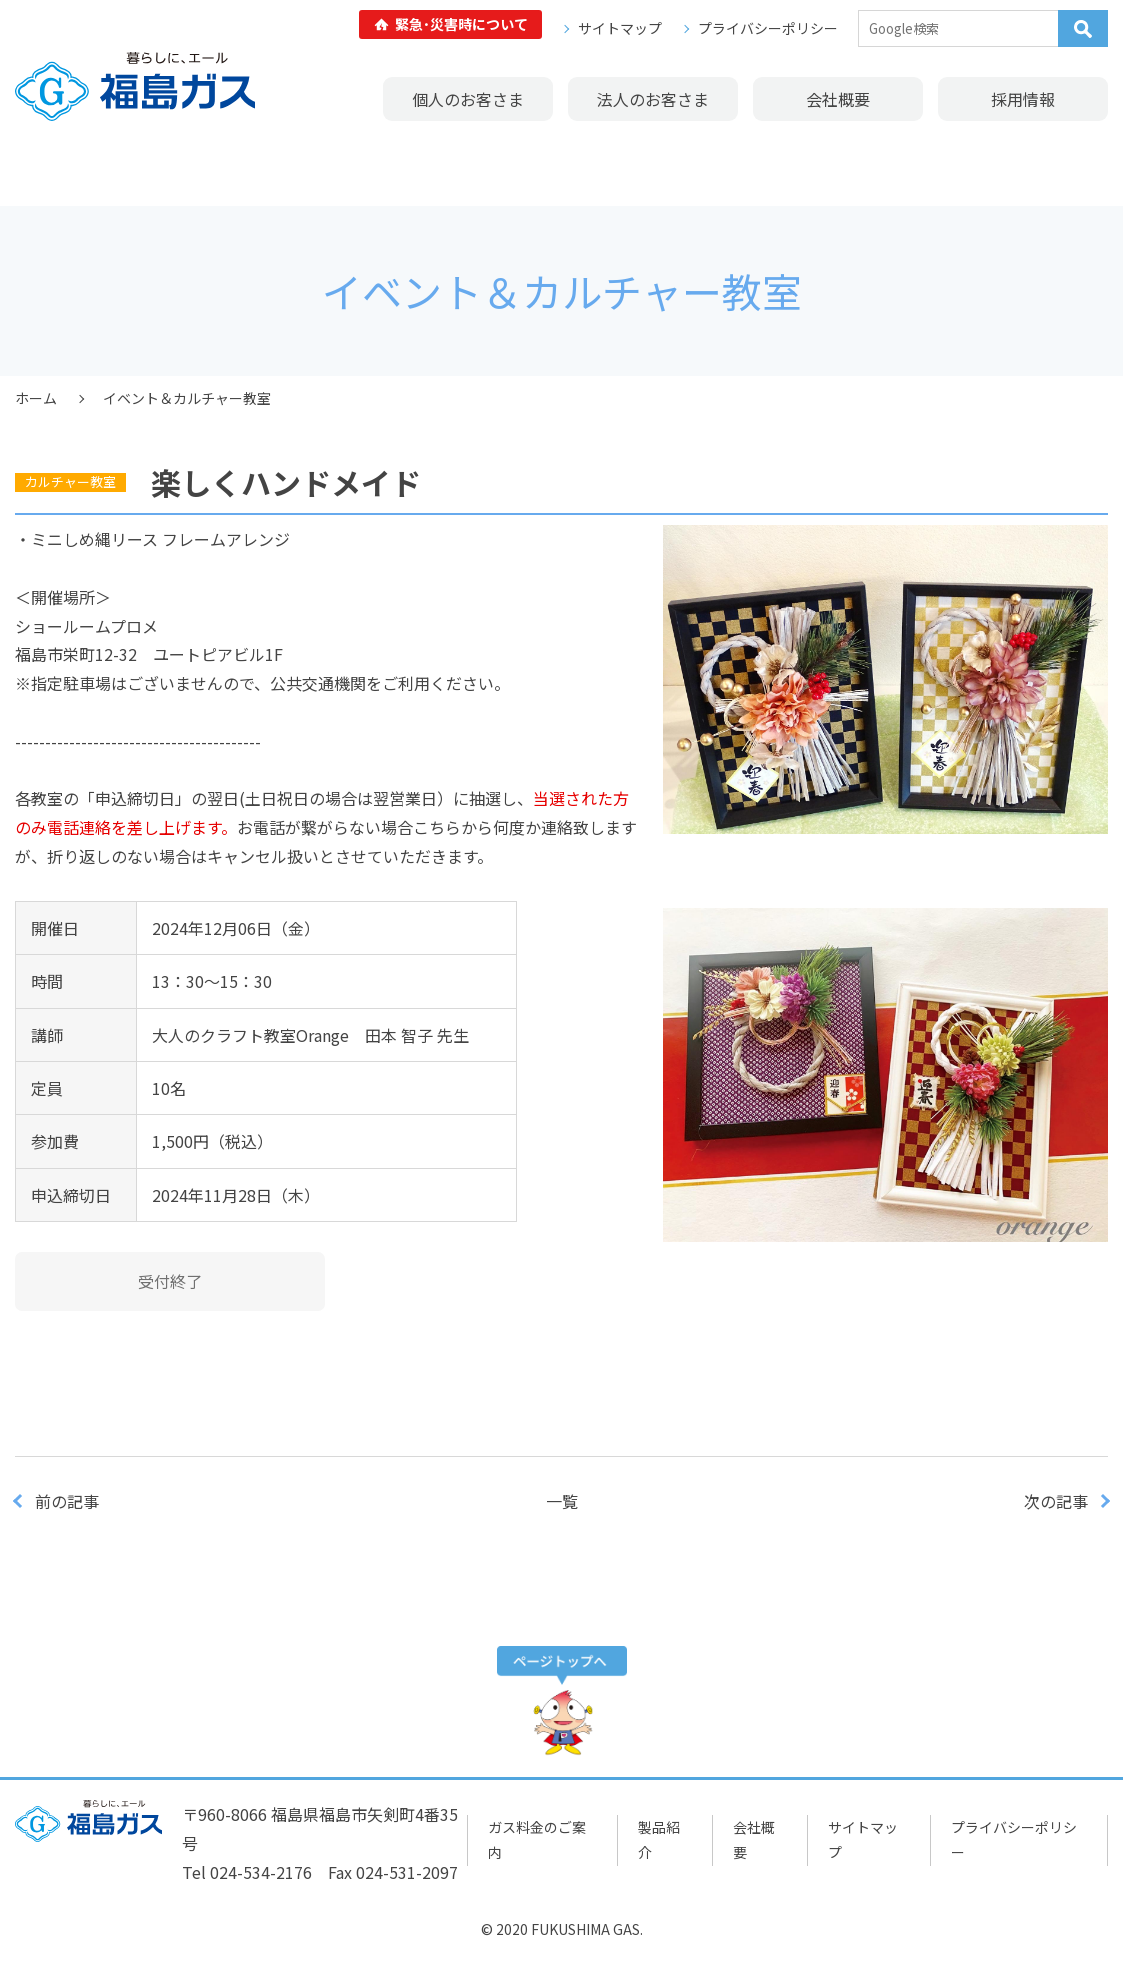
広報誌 (1047, 166)
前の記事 (67, 1501)
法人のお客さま (653, 99)
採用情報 (1023, 99)
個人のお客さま (468, 99)
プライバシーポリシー (768, 28)
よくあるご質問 (925, 166)
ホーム (36, 398)
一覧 (562, 1501)
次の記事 (1056, 1501)
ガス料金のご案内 (537, 1839)
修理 (804, 166)
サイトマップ (620, 28)
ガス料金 (76, 166)
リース (682, 166)
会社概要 (838, 99)
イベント (440, 166)
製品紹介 (197, 166)
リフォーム (561, 166)
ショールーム (319, 166)
